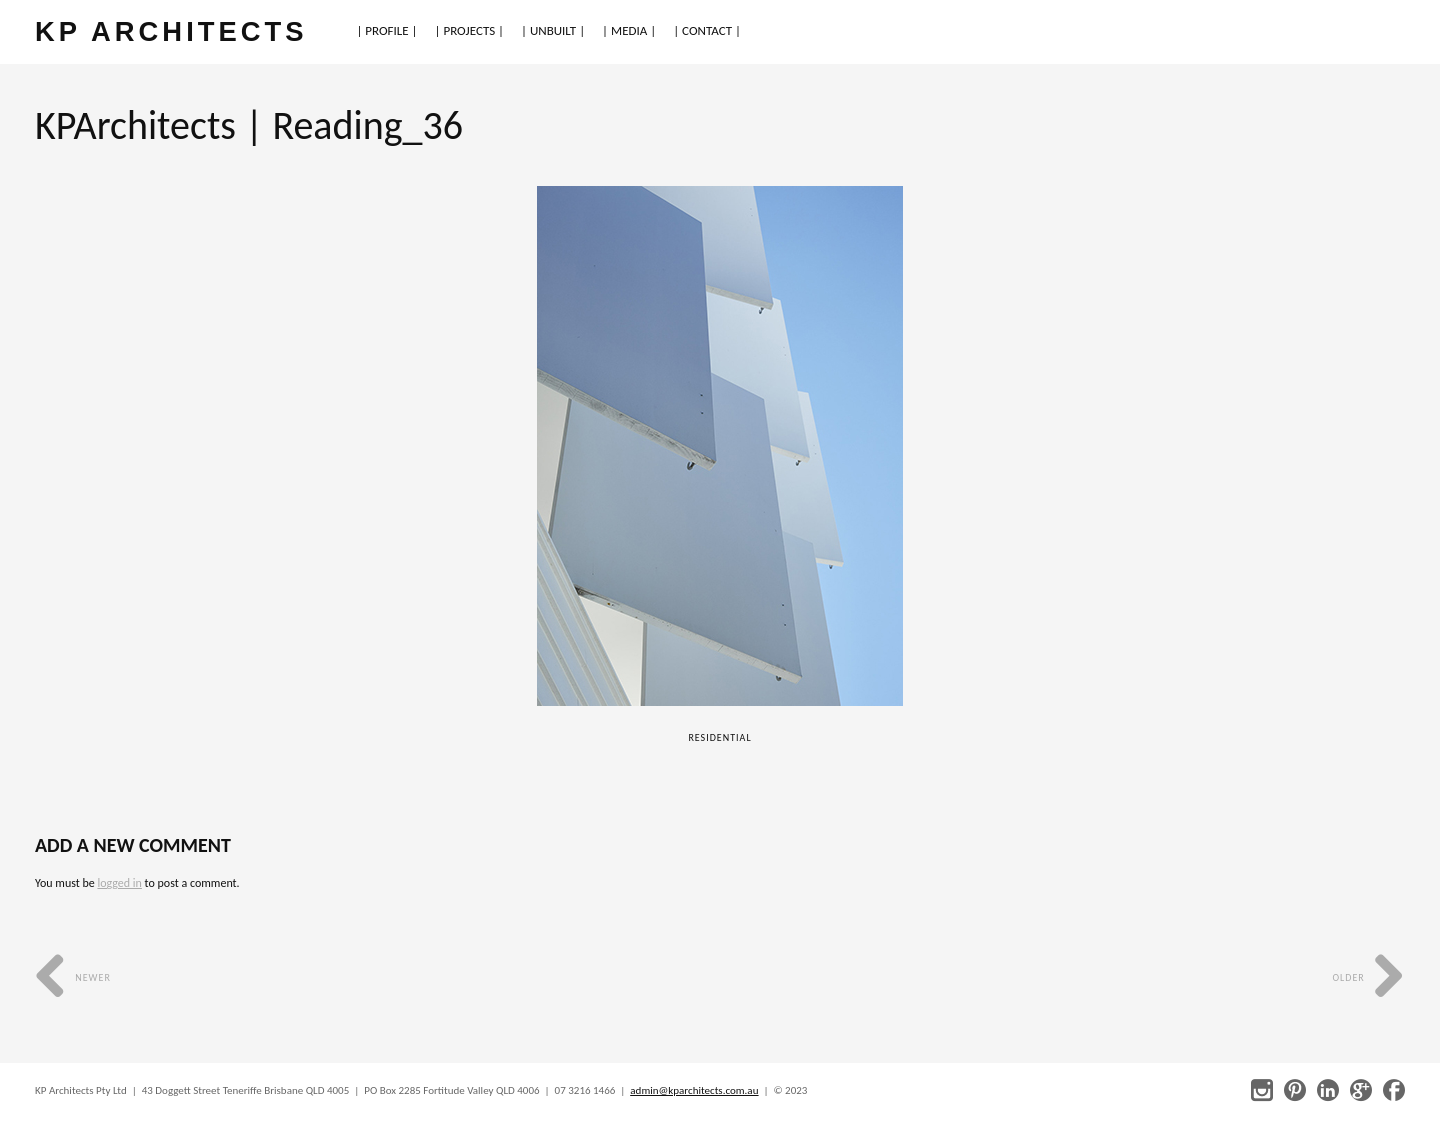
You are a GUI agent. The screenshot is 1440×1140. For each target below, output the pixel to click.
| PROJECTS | (470, 30)
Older (1368, 977)
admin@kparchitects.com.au (694, 1090)
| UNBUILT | (553, 30)
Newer (73, 977)
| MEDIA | (629, 30)
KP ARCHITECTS (171, 31)
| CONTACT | (707, 30)
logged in (119, 883)
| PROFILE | (386, 30)
